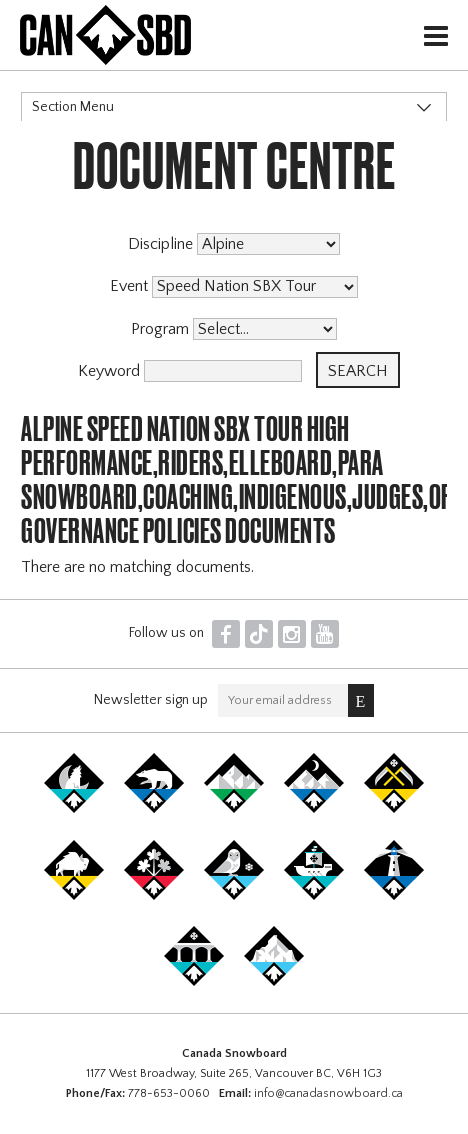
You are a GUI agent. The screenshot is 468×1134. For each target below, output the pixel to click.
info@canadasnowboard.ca (328, 1093)
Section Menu (73, 107)
